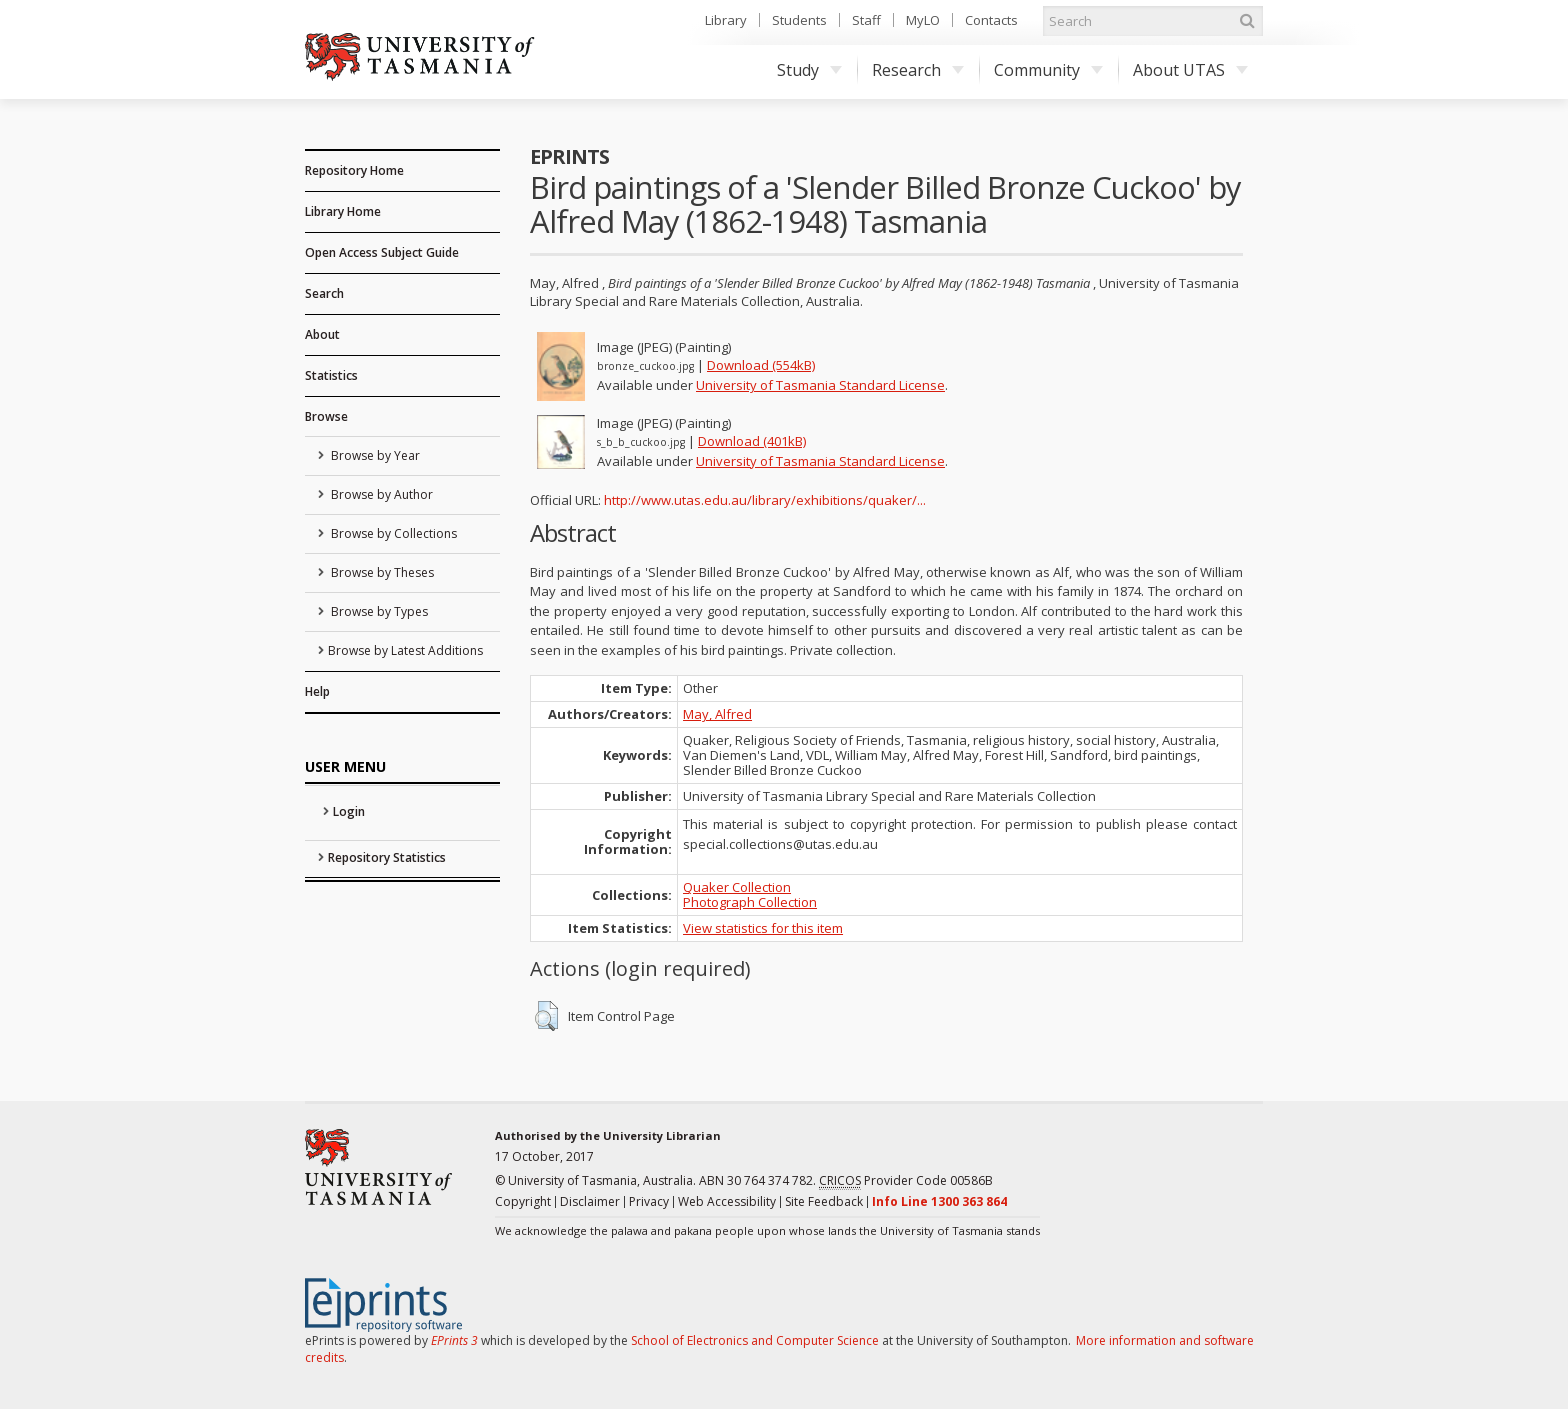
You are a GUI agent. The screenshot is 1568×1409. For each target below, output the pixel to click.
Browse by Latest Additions (405, 650)
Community (1048, 70)
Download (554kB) (761, 365)
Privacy (649, 1201)
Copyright (523, 1201)
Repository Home (354, 170)
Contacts (991, 20)
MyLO (923, 20)
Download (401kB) (752, 441)
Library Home (343, 211)
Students (799, 20)
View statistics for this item (763, 928)
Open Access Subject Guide (382, 252)
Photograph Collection (750, 902)
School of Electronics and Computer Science (755, 1340)
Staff (866, 20)
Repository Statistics (387, 857)
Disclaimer (590, 1201)
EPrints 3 (454, 1340)
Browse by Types (378, 611)
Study (809, 70)
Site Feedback (824, 1201)
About (322, 334)
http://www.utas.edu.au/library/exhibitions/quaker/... (765, 500)
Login (349, 811)
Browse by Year (374, 455)
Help (317, 691)
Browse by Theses (381, 572)
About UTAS (1190, 70)
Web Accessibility (727, 1201)
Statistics (331, 375)
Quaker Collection (737, 887)
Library (726, 20)
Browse (326, 416)
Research (918, 70)
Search (324, 293)
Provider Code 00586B (906, 1181)
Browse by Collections (392, 533)
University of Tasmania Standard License (820, 385)
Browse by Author (380, 494)
